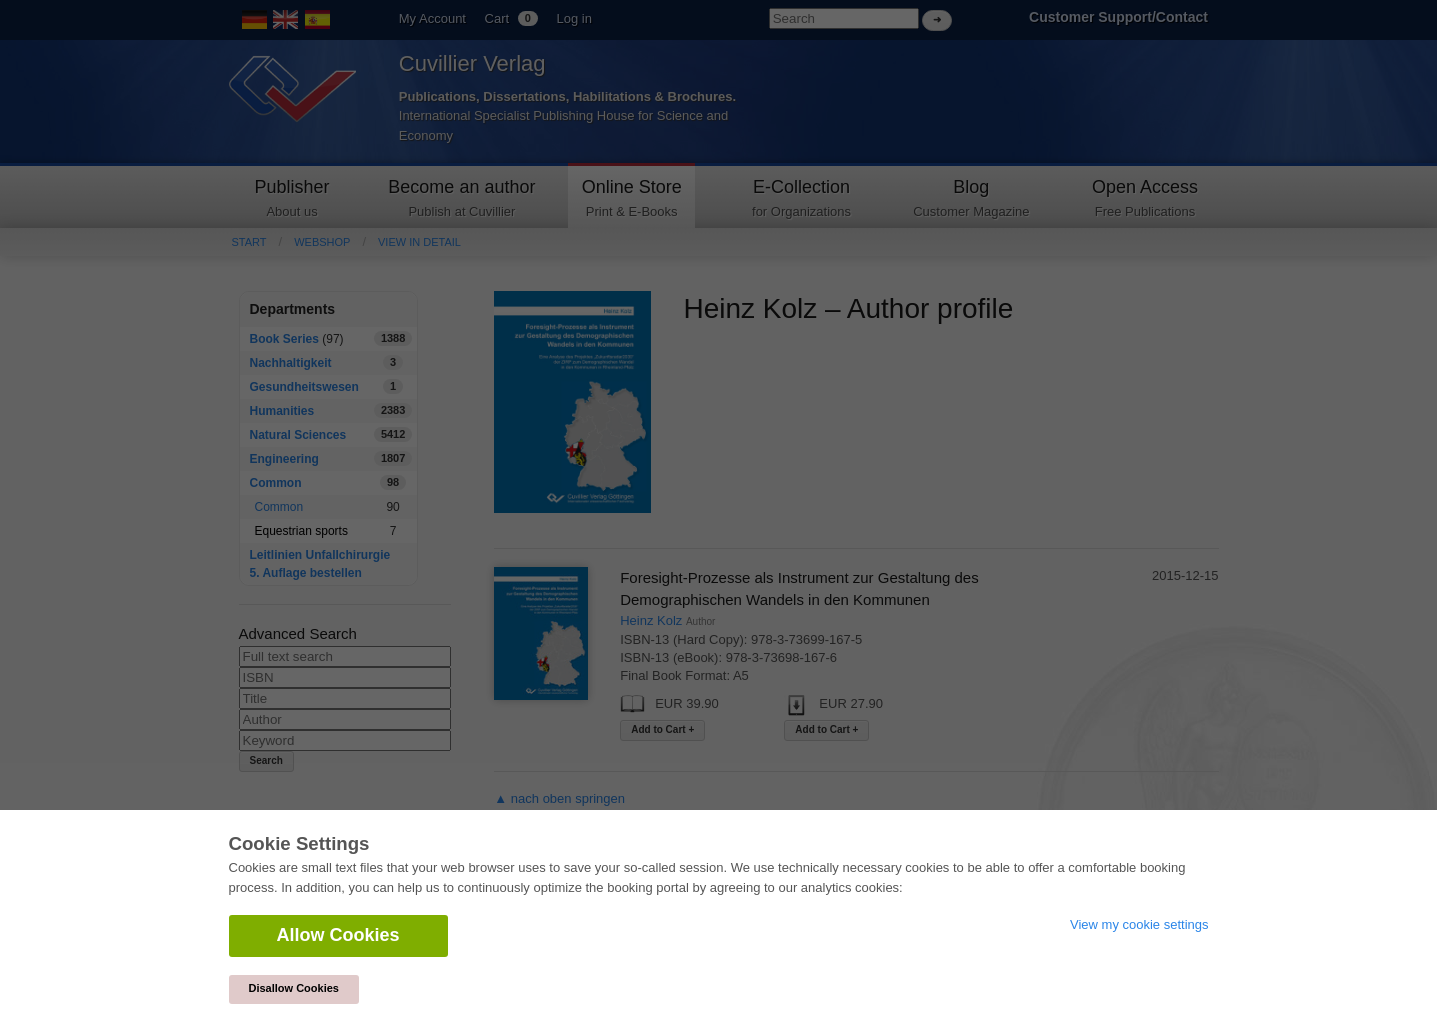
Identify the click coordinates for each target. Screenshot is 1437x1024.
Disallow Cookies (294, 988)
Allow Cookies (338, 935)
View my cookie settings (1139, 924)
